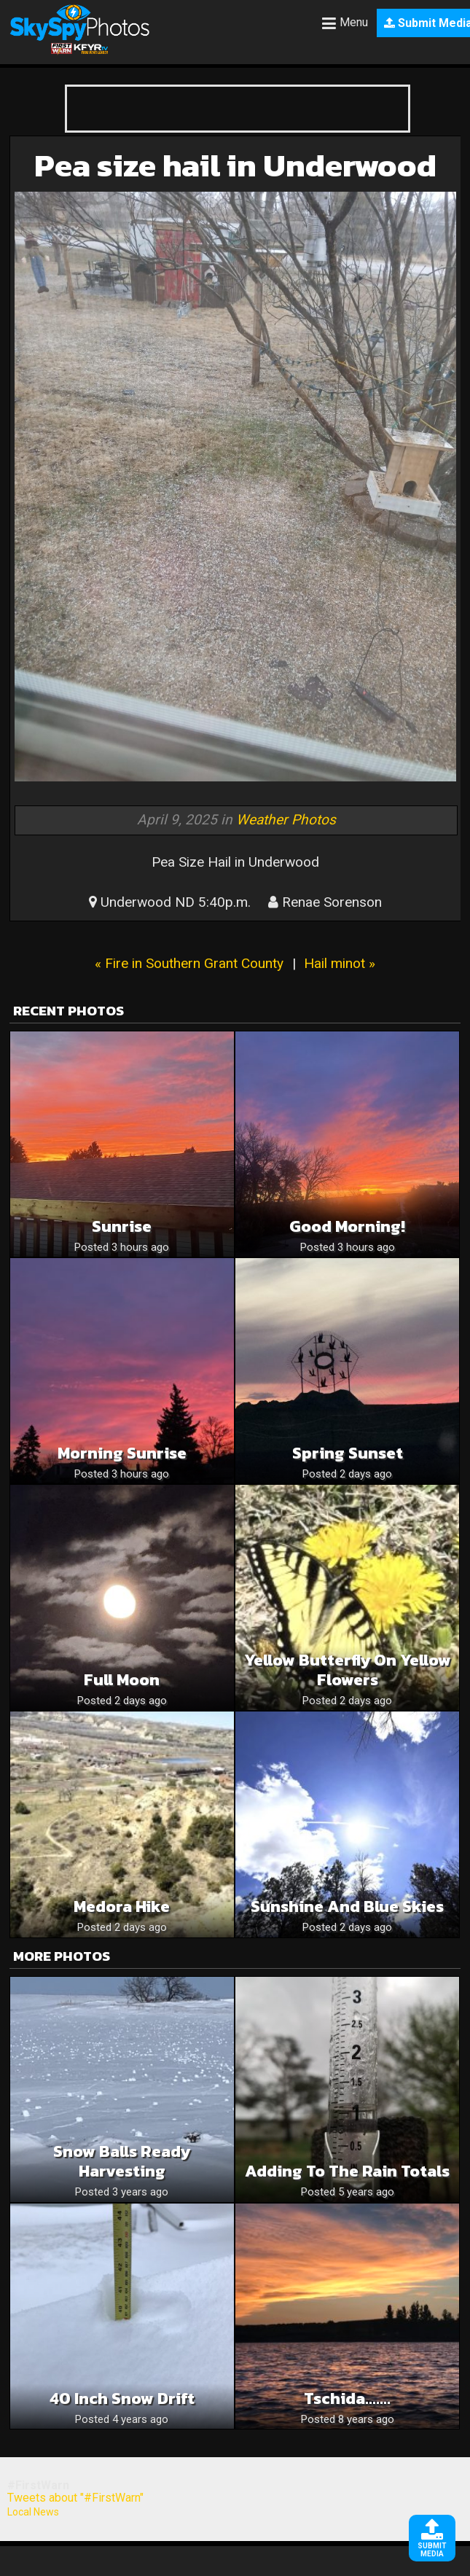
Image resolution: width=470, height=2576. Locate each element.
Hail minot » (339, 963)
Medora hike (122, 1906)
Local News (33, 2512)
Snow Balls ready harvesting (121, 2161)
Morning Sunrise (122, 1453)
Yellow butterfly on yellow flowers (347, 1670)
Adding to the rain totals (347, 2171)
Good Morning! (347, 1226)
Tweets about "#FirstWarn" (75, 2498)
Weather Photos (286, 819)
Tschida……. (347, 2398)
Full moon (122, 1680)
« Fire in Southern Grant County (189, 963)
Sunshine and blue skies (347, 1906)
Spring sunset (347, 1453)
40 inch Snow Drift (122, 2398)
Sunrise (122, 1226)
